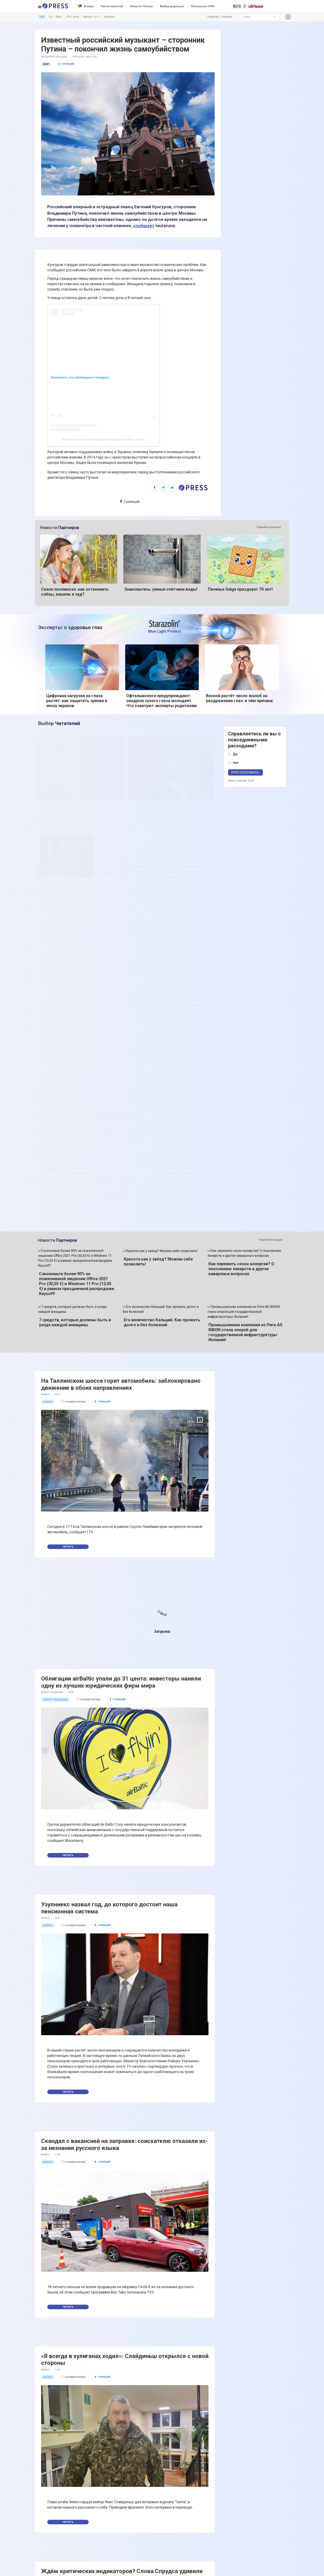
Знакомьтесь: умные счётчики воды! (160, 589)
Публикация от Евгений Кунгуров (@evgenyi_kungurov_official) (103, 439)
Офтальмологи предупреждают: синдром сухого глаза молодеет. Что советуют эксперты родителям (161, 659)
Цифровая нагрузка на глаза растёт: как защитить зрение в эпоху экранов (76, 659)
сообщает (143, 225)
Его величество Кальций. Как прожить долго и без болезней (162, 1113)
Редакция (213, 16)
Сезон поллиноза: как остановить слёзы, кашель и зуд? (75, 592)
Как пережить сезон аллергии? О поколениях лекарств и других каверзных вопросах (241, 1074)
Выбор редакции (172, 6)
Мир (46, 64)
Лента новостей (112, 6)
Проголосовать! (245, 731)
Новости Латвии (141, 6)
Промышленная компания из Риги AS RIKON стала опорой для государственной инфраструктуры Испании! (245, 1118)
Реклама (226, 16)
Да (235, 713)
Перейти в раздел (269, 527)
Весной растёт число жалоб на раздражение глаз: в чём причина (239, 657)
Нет (236, 722)
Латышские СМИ (202, 6)
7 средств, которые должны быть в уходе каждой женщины (75, 1113)
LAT (42, 16)
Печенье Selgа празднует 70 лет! (240, 589)
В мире (85, 6)
